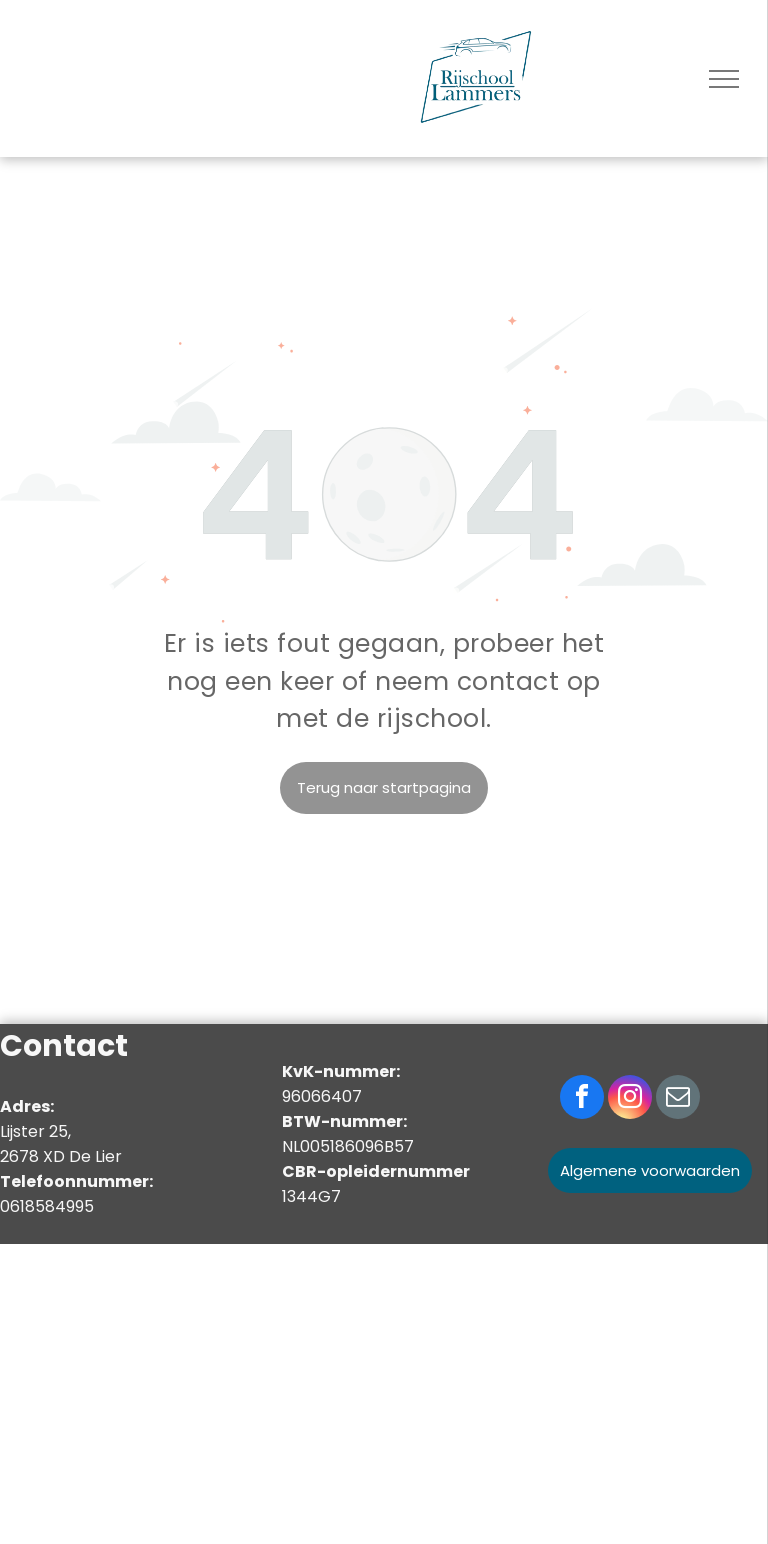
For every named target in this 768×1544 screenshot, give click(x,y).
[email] (678, 1099)
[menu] (724, 79)
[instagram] (630, 1099)
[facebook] (582, 1099)
